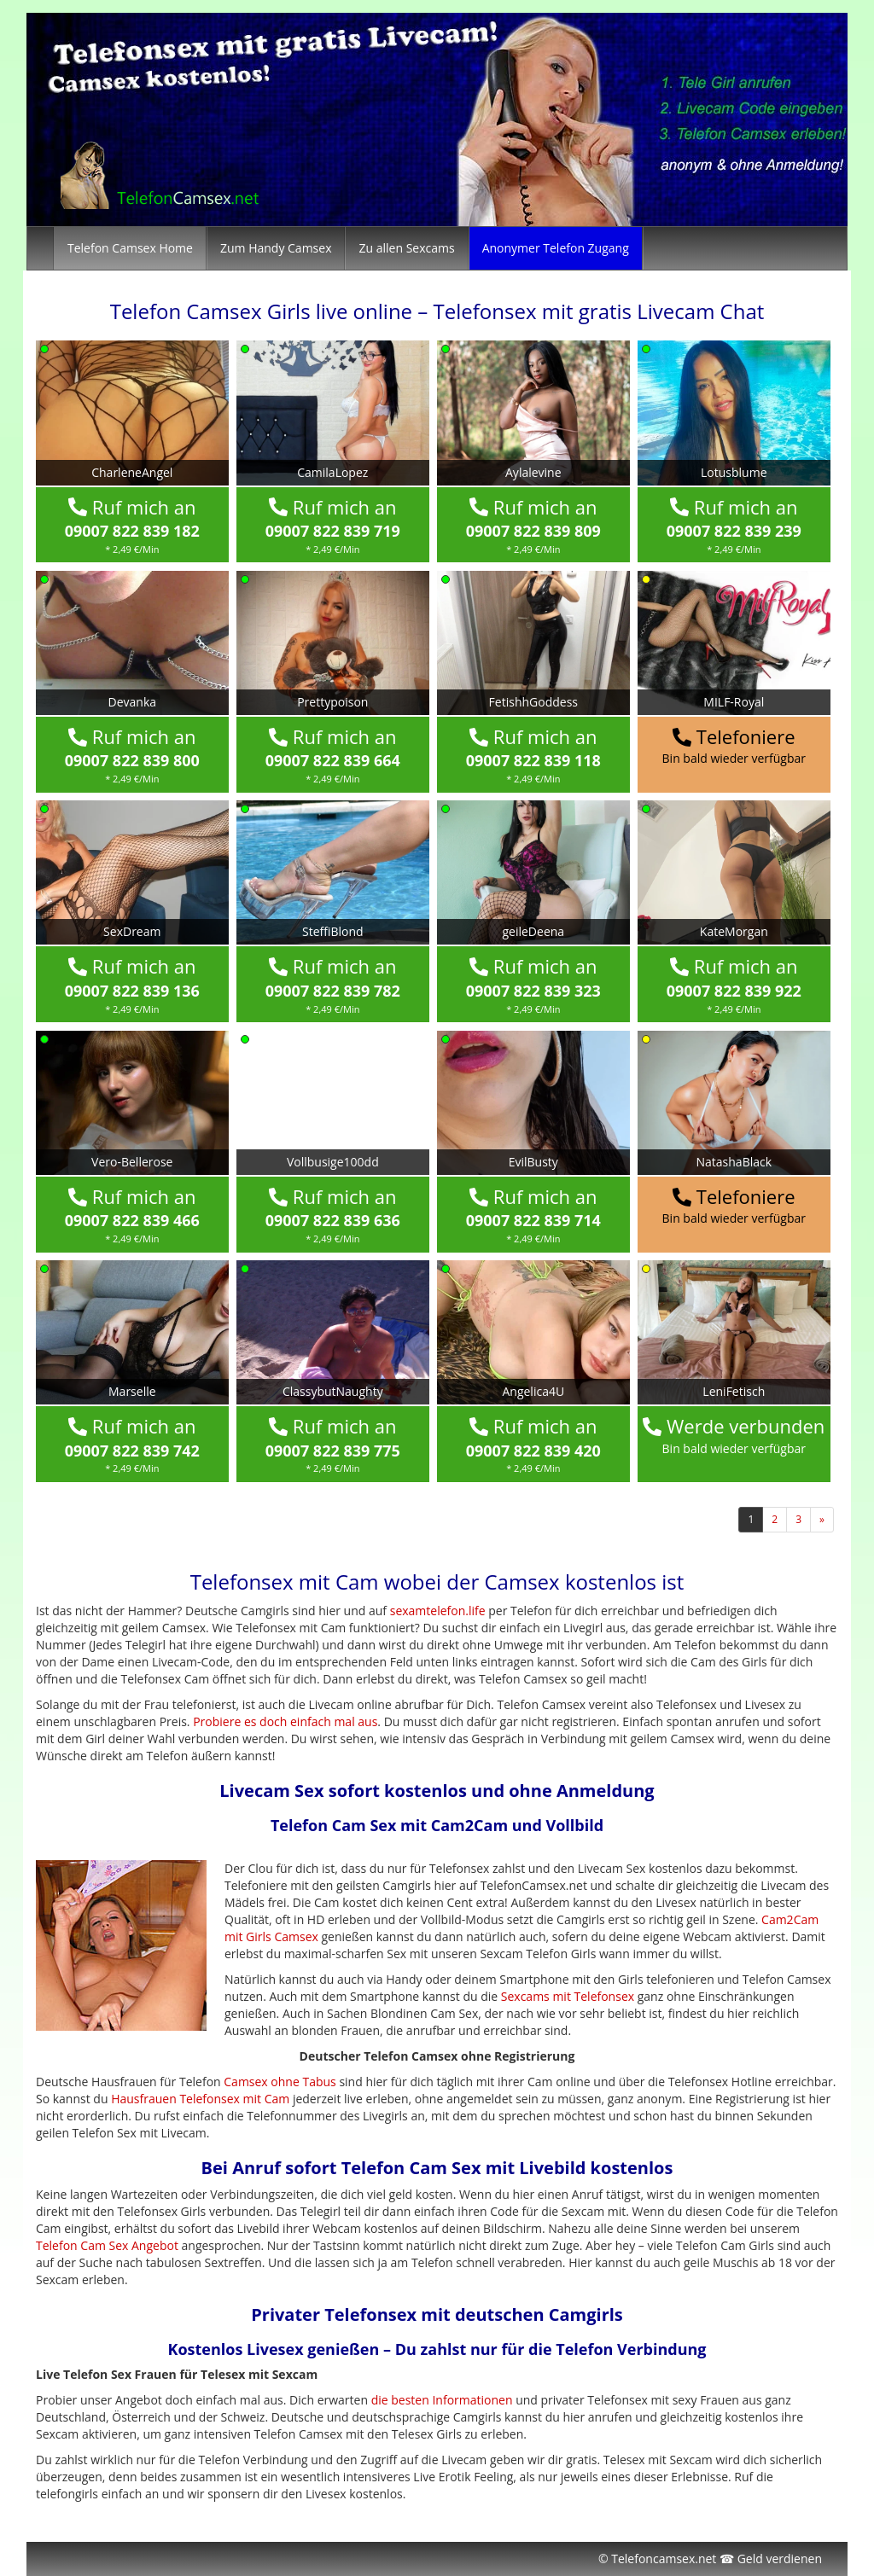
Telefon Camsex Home (130, 248)
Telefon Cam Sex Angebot (107, 2245)
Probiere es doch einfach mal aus (285, 1721)
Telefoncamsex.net (663, 2558)
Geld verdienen (779, 2558)
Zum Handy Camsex (276, 248)
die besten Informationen (442, 2400)
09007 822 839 (132, 530)
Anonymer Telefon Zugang (555, 248)
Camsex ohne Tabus (279, 2081)
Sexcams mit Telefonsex (567, 1996)
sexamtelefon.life (438, 1610)
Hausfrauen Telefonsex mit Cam (200, 2098)
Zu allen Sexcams (406, 248)
